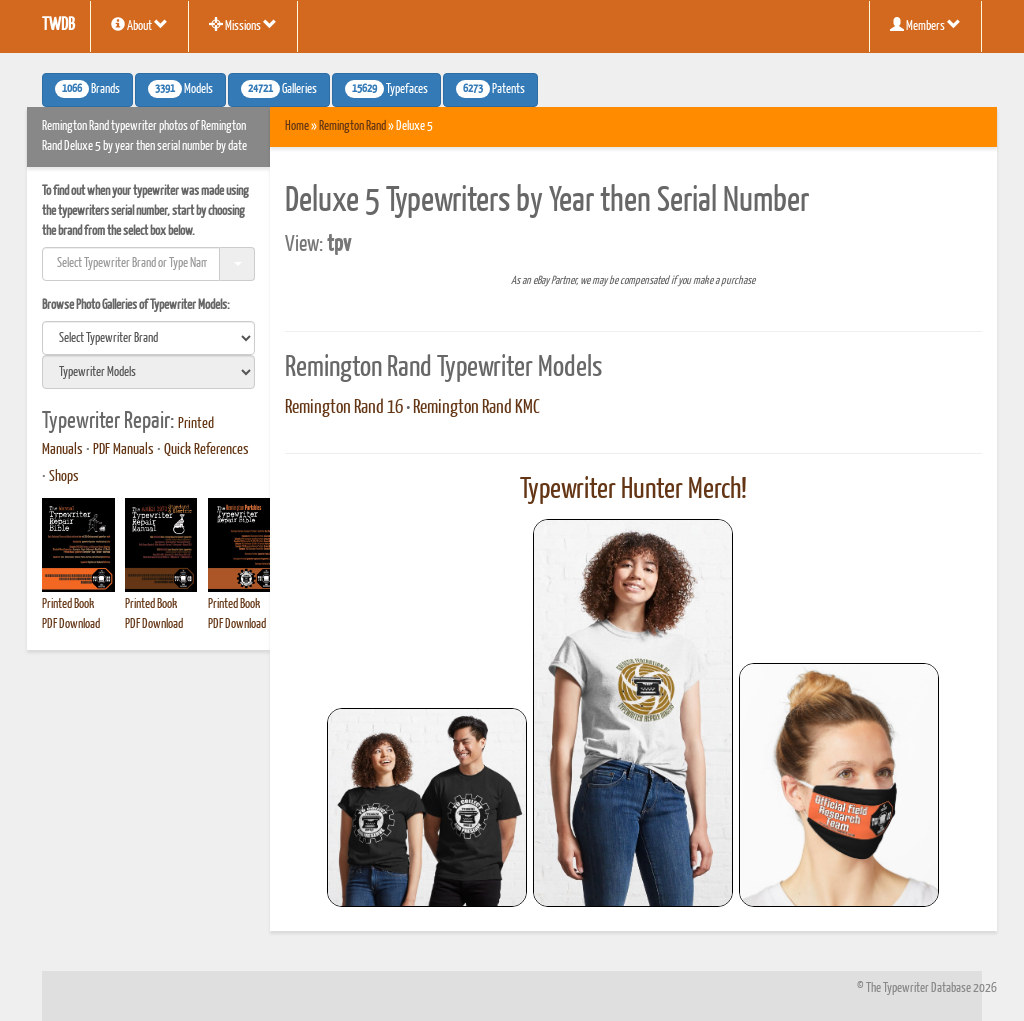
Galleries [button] (279, 89)
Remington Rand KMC (476, 408)
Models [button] (180, 89)
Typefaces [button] (386, 89)
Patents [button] (490, 89)
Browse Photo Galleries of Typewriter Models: (136, 305)
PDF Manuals (123, 450)
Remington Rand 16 (344, 408)
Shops (64, 477)
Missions (243, 25)
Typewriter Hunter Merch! (633, 490)
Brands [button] (87, 89)
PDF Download (71, 624)
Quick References (206, 450)
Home (297, 126)
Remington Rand (352, 126)
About (139, 25)
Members (925, 25)
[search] (148, 338)
